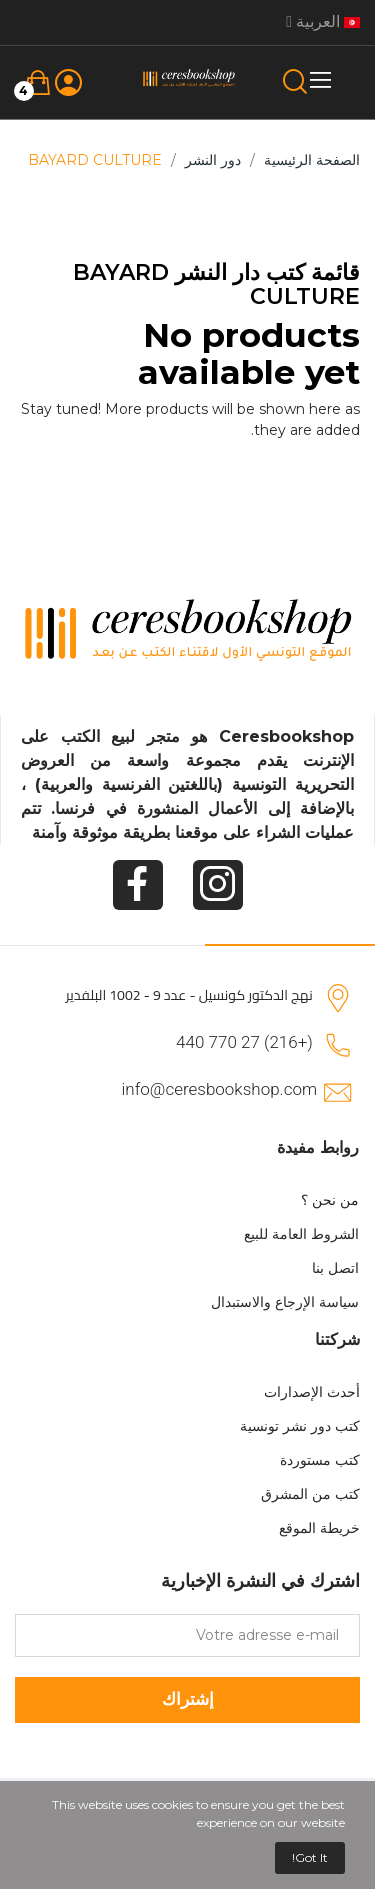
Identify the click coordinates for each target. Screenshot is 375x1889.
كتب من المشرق (310, 1494)
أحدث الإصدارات (312, 1392)
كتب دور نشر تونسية (300, 1426)
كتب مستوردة (320, 1460)
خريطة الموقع (319, 1528)
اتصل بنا (335, 1268)
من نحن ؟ (330, 1200)
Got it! (310, 1857)
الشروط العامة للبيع (301, 1234)
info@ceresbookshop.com (219, 1089)
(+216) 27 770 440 (244, 1042)
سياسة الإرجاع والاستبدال (285, 1302)
